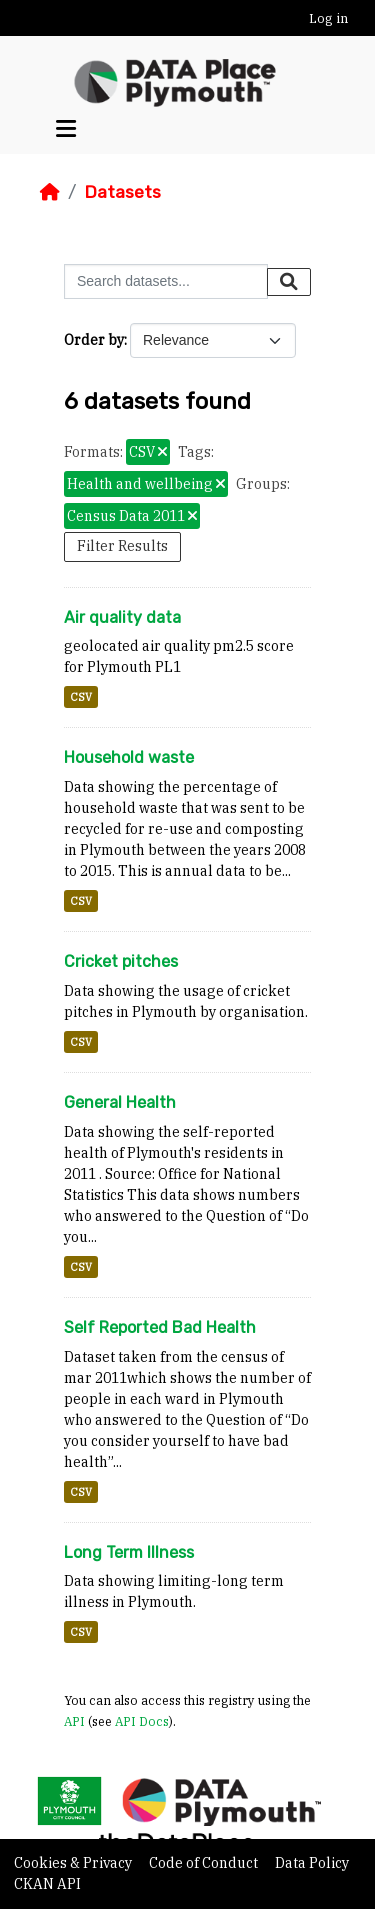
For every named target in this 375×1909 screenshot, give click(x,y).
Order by (94, 340)
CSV (81, 697)
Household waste (129, 757)
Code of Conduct (205, 1863)
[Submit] (289, 282)
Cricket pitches (121, 961)
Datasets (122, 192)
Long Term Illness (129, 1552)
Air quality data (122, 617)
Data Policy (312, 1863)
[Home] (50, 192)
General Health (120, 1102)
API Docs (142, 1721)
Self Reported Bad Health (160, 1327)
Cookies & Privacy (74, 1863)
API (74, 1721)
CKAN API (47, 1884)
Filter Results (122, 546)
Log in (328, 18)
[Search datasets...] (166, 281)
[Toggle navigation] (66, 129)
